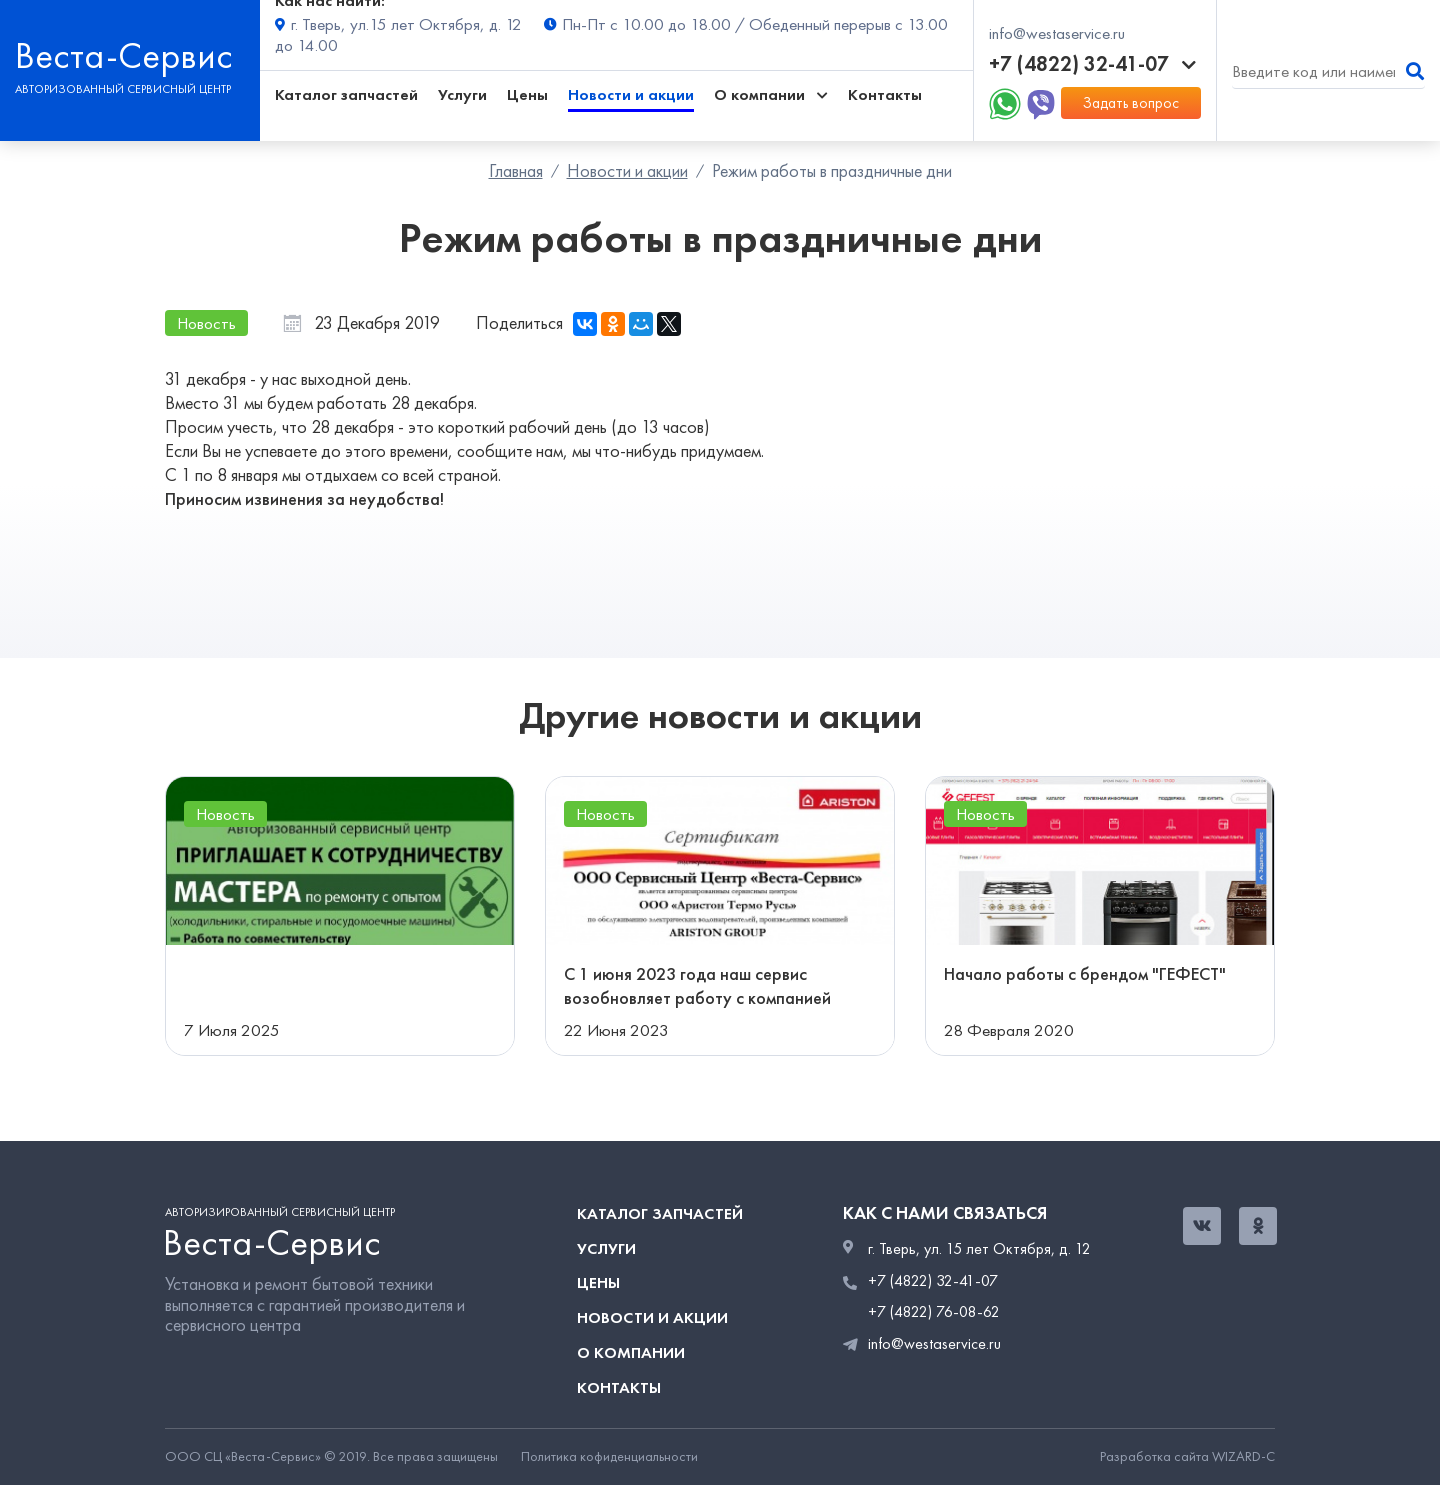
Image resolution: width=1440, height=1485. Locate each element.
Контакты (885, 94)
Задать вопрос (1131, 103)
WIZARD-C (1243, 1456)
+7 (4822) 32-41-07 (1092, 64)
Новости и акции (631, 94)
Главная (516, 171)
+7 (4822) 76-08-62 (934, 1312)
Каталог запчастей (346, 94)
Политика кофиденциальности (609, 1457)
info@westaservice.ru (1057, 33)
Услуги (462, 94)
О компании (631, 1352)
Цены (527, 94)
